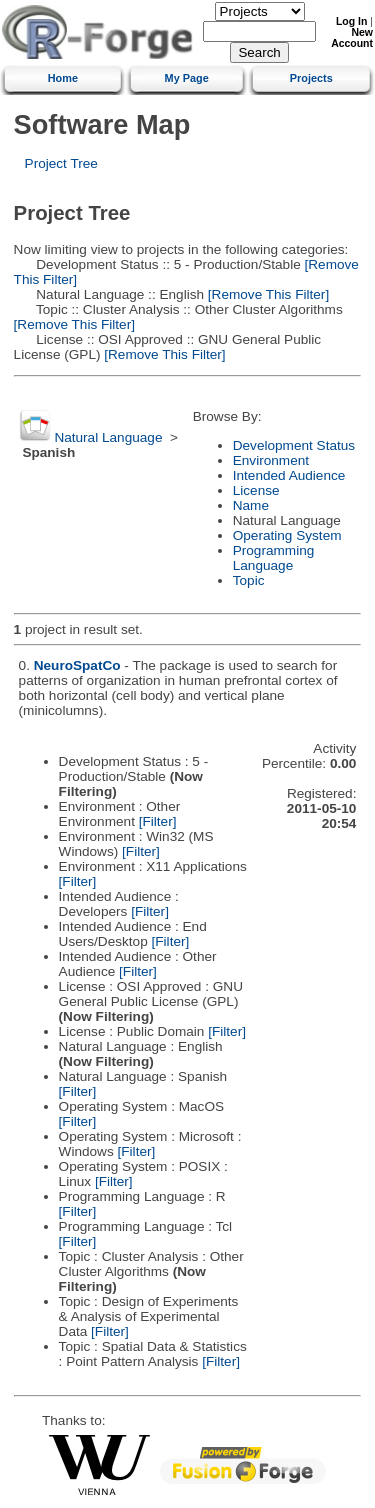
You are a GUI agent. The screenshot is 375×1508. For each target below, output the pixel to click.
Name (251, 505)
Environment (271, 460)
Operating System (287, 535)
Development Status (294, 445)
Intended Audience (289, 475)
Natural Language (108, 437)
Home (63, 78)
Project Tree (61, 163)
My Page (187, 78)
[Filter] (158, 821)
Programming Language (274, 558)
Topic (249, 580)
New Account (352, 38)
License (256, 490)
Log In (351, 21)
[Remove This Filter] (266, 294)
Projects (311, 78)
